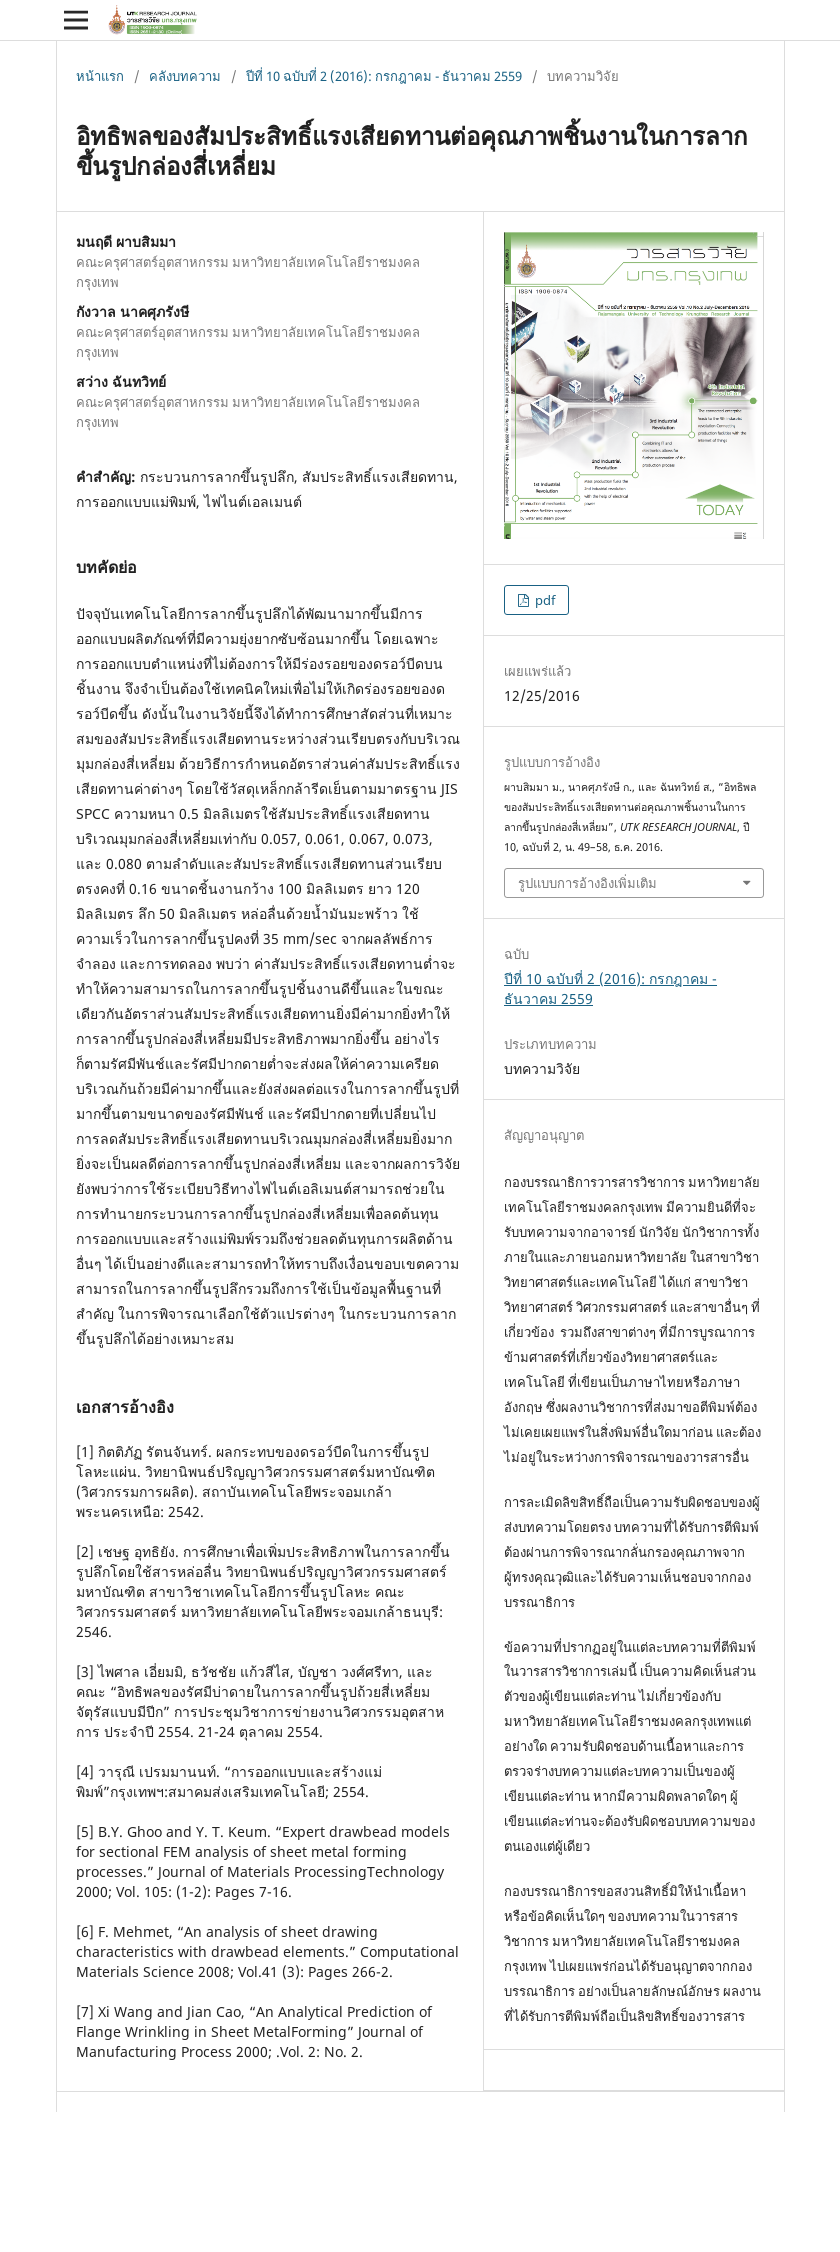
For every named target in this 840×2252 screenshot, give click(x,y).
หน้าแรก (100, 76)
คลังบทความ (185, 76)
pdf (543, 600)
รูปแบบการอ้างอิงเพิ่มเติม (587, 883)
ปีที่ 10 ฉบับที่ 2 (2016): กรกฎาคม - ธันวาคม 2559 (384, 76)
